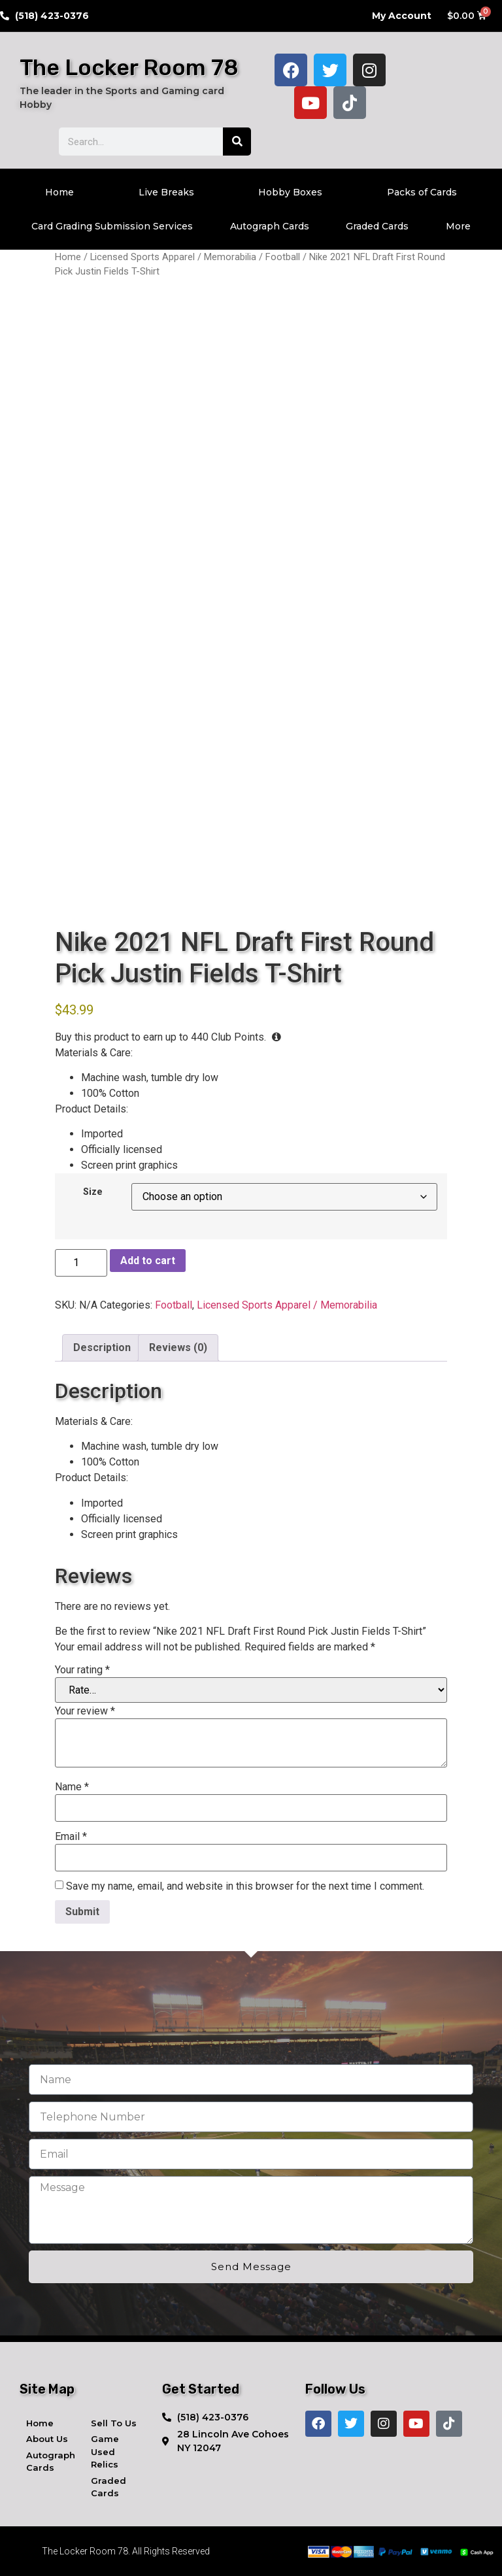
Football (282, 257)
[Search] (237, 141)
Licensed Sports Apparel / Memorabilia (173, 257)
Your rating (82, 1670)
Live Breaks (166, 192)
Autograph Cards (269, 226)
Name (72, 1787)
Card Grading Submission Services (112, 226)
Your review (85, 1711)
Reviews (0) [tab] (178, 1347)
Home (59, 192)
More (458, 226)
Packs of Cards (422, 192)
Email (71, 1837)
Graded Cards (377, 226)
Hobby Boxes (290, 192)
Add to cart (147, 1260)
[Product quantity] (81, 1263)
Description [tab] (102, 1347)
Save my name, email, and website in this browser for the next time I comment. (245, 1886)
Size (93, 1192)
